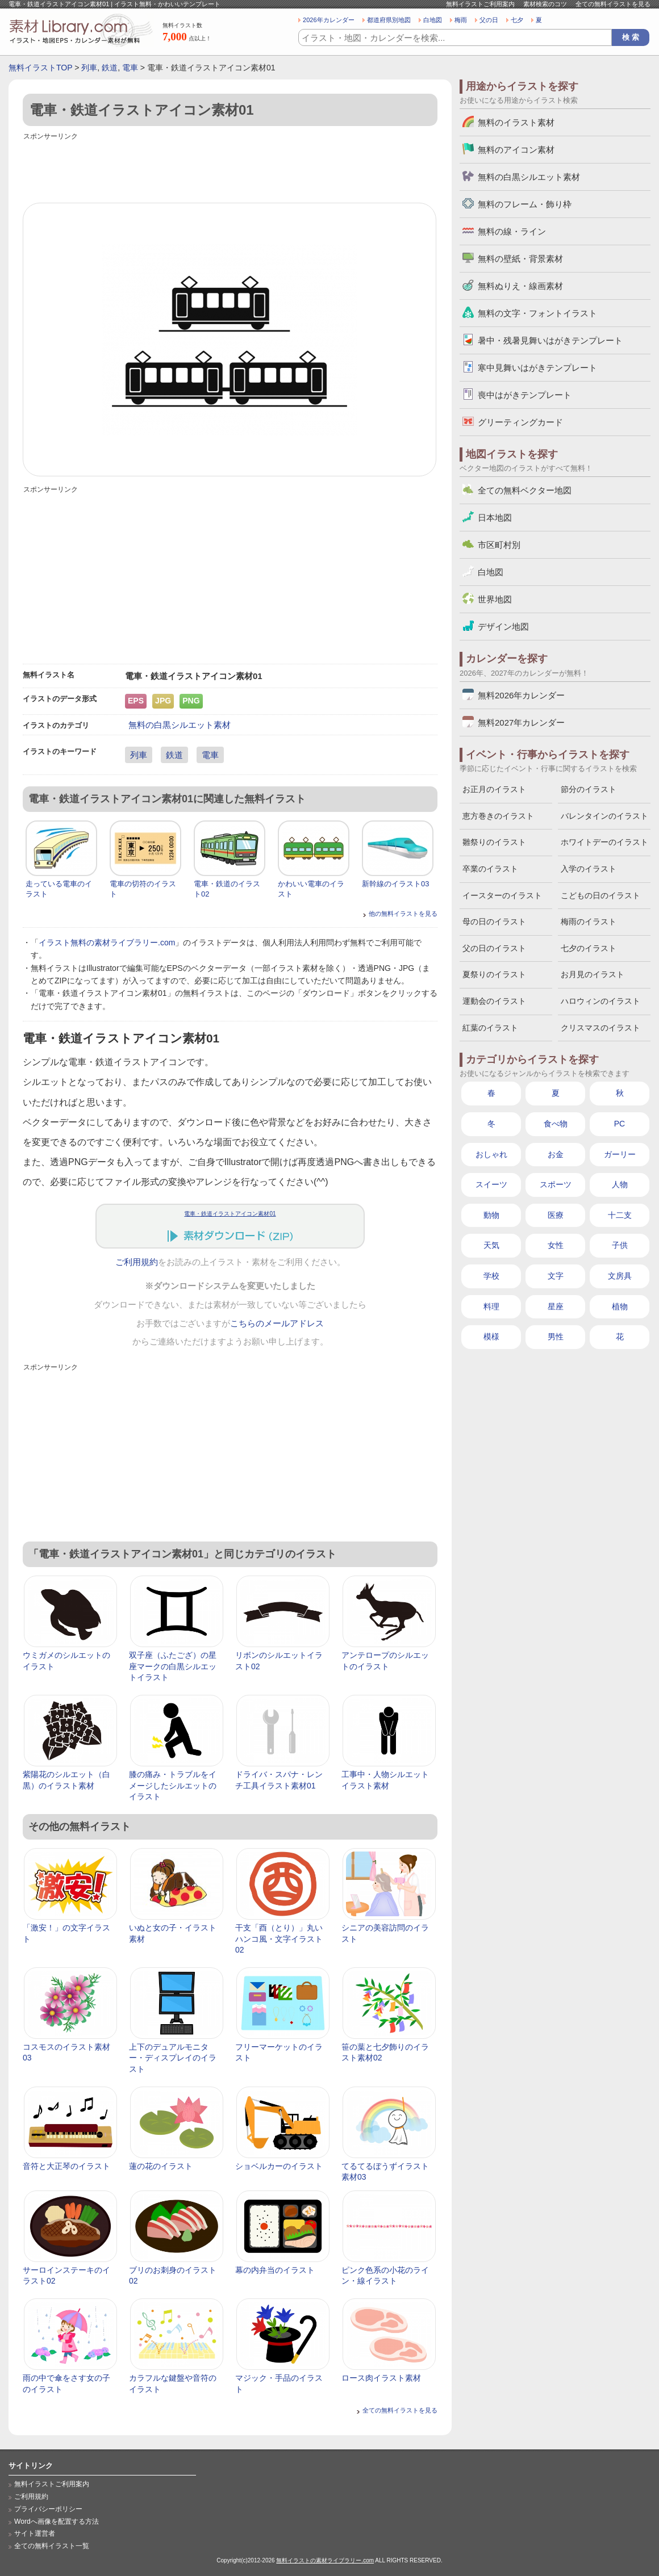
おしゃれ (491, 1154)
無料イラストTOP (40, 67)
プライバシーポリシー (48, 2509)
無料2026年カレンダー (521, 695)
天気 (491, 1245)
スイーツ (491, 1184)
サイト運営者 (34, 2533)
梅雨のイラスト (588, 921)
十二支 (620, 1215)
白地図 (432, 19)
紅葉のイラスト (490, 1027)
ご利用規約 (136, 1262)
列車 (89, 67)
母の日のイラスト (494, 921)
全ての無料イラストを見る (612, 4)
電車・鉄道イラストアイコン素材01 (230, 1213)
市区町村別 (499, 545)
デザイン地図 (503, 626)
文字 (556, 1275)
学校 (491, 1275)
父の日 (488, 19)
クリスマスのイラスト (600, 1027)
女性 (556, 1245)
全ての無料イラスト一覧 (51, 2546)
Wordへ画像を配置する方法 (56, 2521)
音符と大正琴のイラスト (66, 2166)
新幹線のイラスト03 (395, 883)
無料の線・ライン (512, 231)
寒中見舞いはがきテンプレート (537, 367)
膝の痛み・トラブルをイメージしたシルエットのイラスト (172, 1785)
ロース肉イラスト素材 (381, 2377)
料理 (491, 1306)
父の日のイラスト (494, 948)
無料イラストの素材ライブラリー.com (325, 2560)
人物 (620, 1184)
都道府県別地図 (389, 19)
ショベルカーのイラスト (279, 2166)
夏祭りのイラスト (494, 974)
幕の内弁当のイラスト (275, 2270)
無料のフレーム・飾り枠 (525, 204)
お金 (556, 1154)
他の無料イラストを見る (403, 913)
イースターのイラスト (502, 895)
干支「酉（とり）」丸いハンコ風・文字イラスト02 (279, 1938)
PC (619, 1123)
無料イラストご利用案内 (480, 4)
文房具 (620, 1275)
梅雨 (460, 19)
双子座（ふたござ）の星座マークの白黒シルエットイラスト (172, 1666)
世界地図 (495, 599)
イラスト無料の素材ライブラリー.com (107, 942)
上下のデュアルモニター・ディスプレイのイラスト (172, 2058)
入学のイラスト (588, 868)
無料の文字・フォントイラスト (537, 313)
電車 (130, 67)
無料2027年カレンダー (521, 722)
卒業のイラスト (490, 868)
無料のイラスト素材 (516, 122)
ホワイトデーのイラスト (604, 842)
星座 (556, 1306)
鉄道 (110, 67)
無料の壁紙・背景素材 (520, 258)
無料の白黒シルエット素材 (179, 725)
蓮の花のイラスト (161, 2166)
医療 (556, 1215)
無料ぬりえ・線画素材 (520, 286)
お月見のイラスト (592, 974)
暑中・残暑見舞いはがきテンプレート (550, 340)
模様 (491, 1336)
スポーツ (556, 1184)
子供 (620, 1245)
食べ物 (556, 1123)
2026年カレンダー (328, 19)
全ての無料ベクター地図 (525, 490)
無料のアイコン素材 (516, 149)
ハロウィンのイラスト (600, 1001)
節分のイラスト (588, 789)
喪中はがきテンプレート (525, 395)
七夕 (517, 19)
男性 (556, 1336)
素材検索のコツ (545, 4)
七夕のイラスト (588, 948)
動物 (491, 1215)
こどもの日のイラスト (600, 895)
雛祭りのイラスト (494, 842)
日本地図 (495, 517)
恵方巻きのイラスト (498, 815)
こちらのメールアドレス (277, 1323)
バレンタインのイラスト (604, 815)
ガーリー (620, 1154)
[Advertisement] (230, 168)
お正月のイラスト (494, 789)
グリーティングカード (520, 422)
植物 (620, 1306)
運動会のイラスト (494, 1001)
